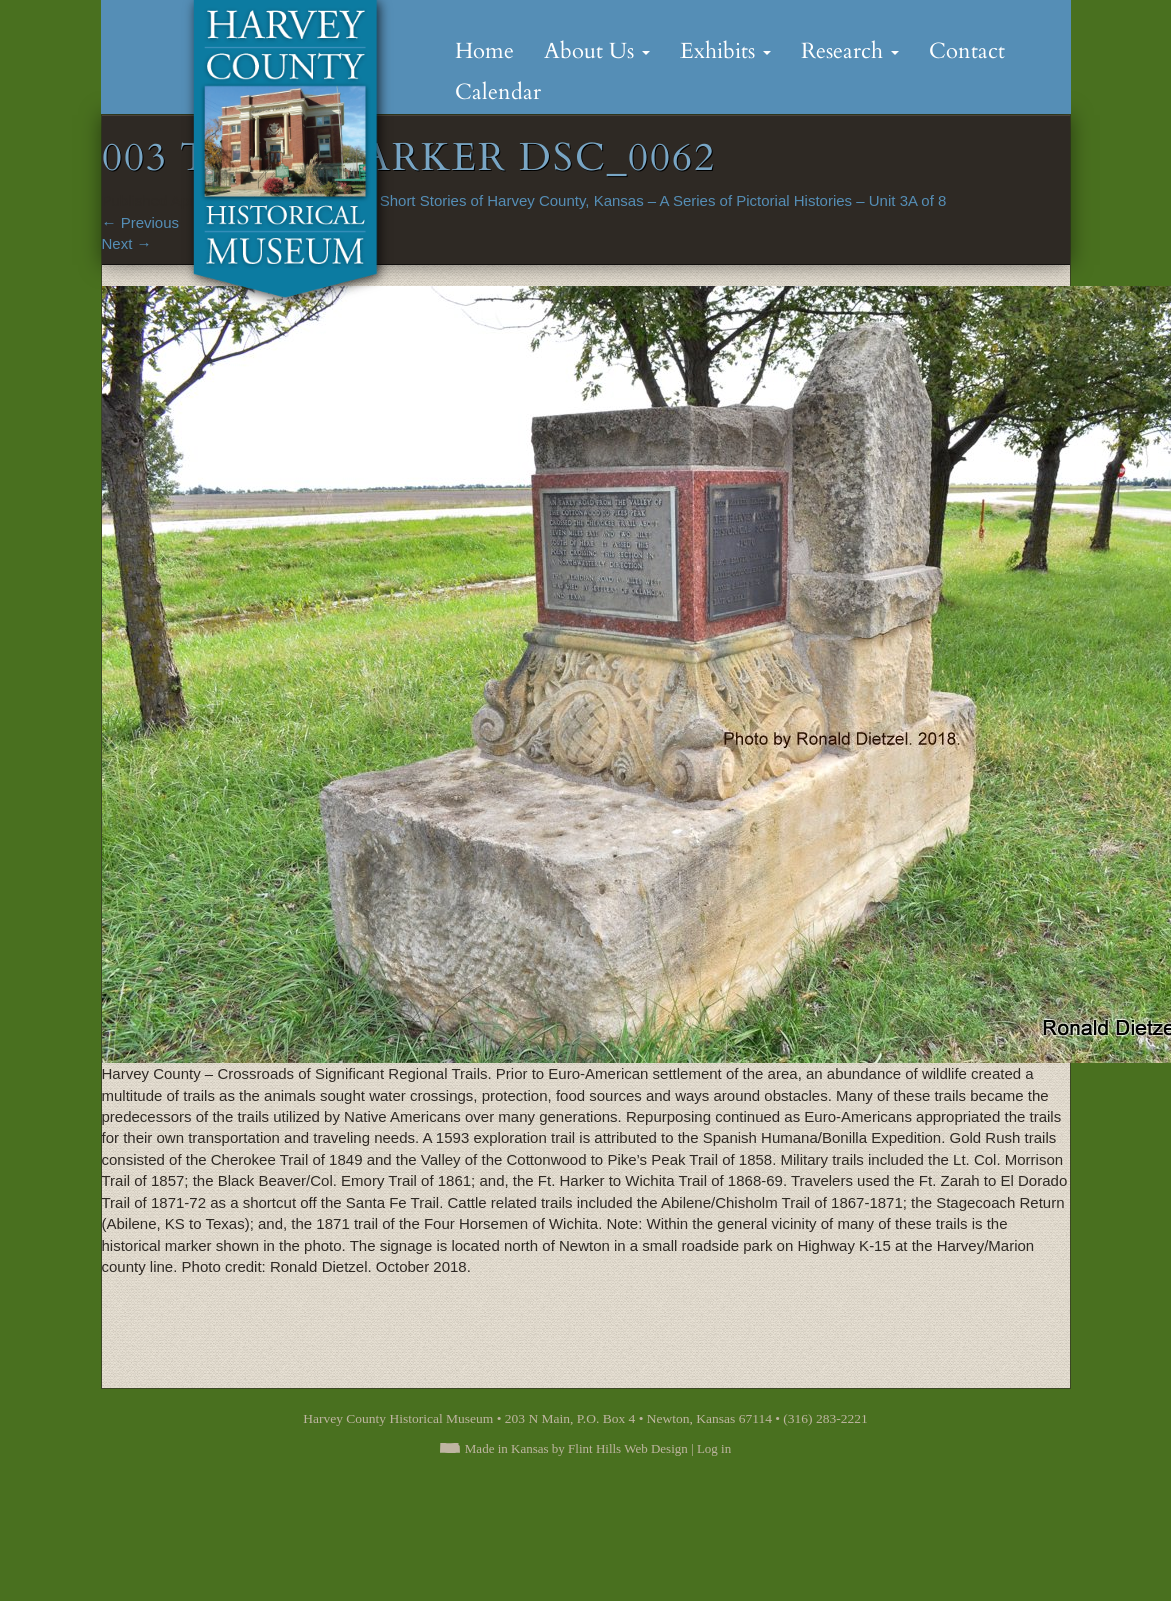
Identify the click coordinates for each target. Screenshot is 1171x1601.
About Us (597, 51)
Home (484, 51)
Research (850, 51)
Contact (967, 51)
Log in (714, 1448)
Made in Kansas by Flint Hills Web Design (576, 1448)
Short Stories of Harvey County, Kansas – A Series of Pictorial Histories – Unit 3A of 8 (663, 200)
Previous (141, 222)
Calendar (498, 92)
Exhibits (725, 51)
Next (127, 243)
